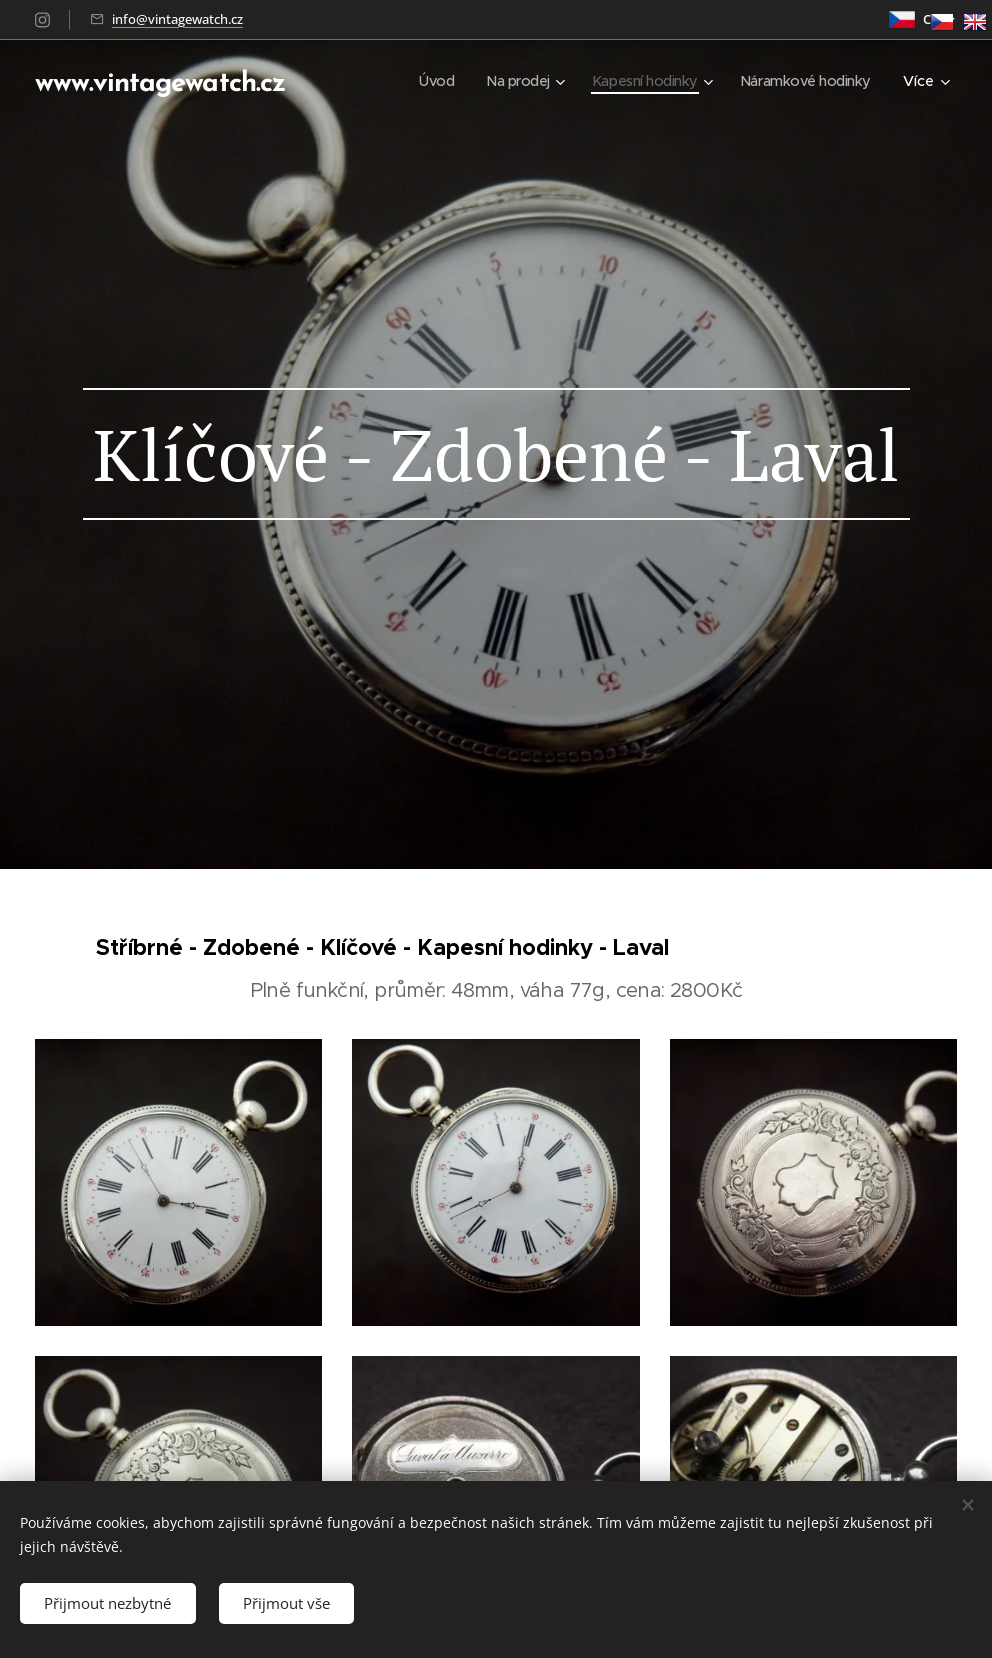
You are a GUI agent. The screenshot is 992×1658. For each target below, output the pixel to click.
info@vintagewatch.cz (177, 19)
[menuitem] (422, 81)
